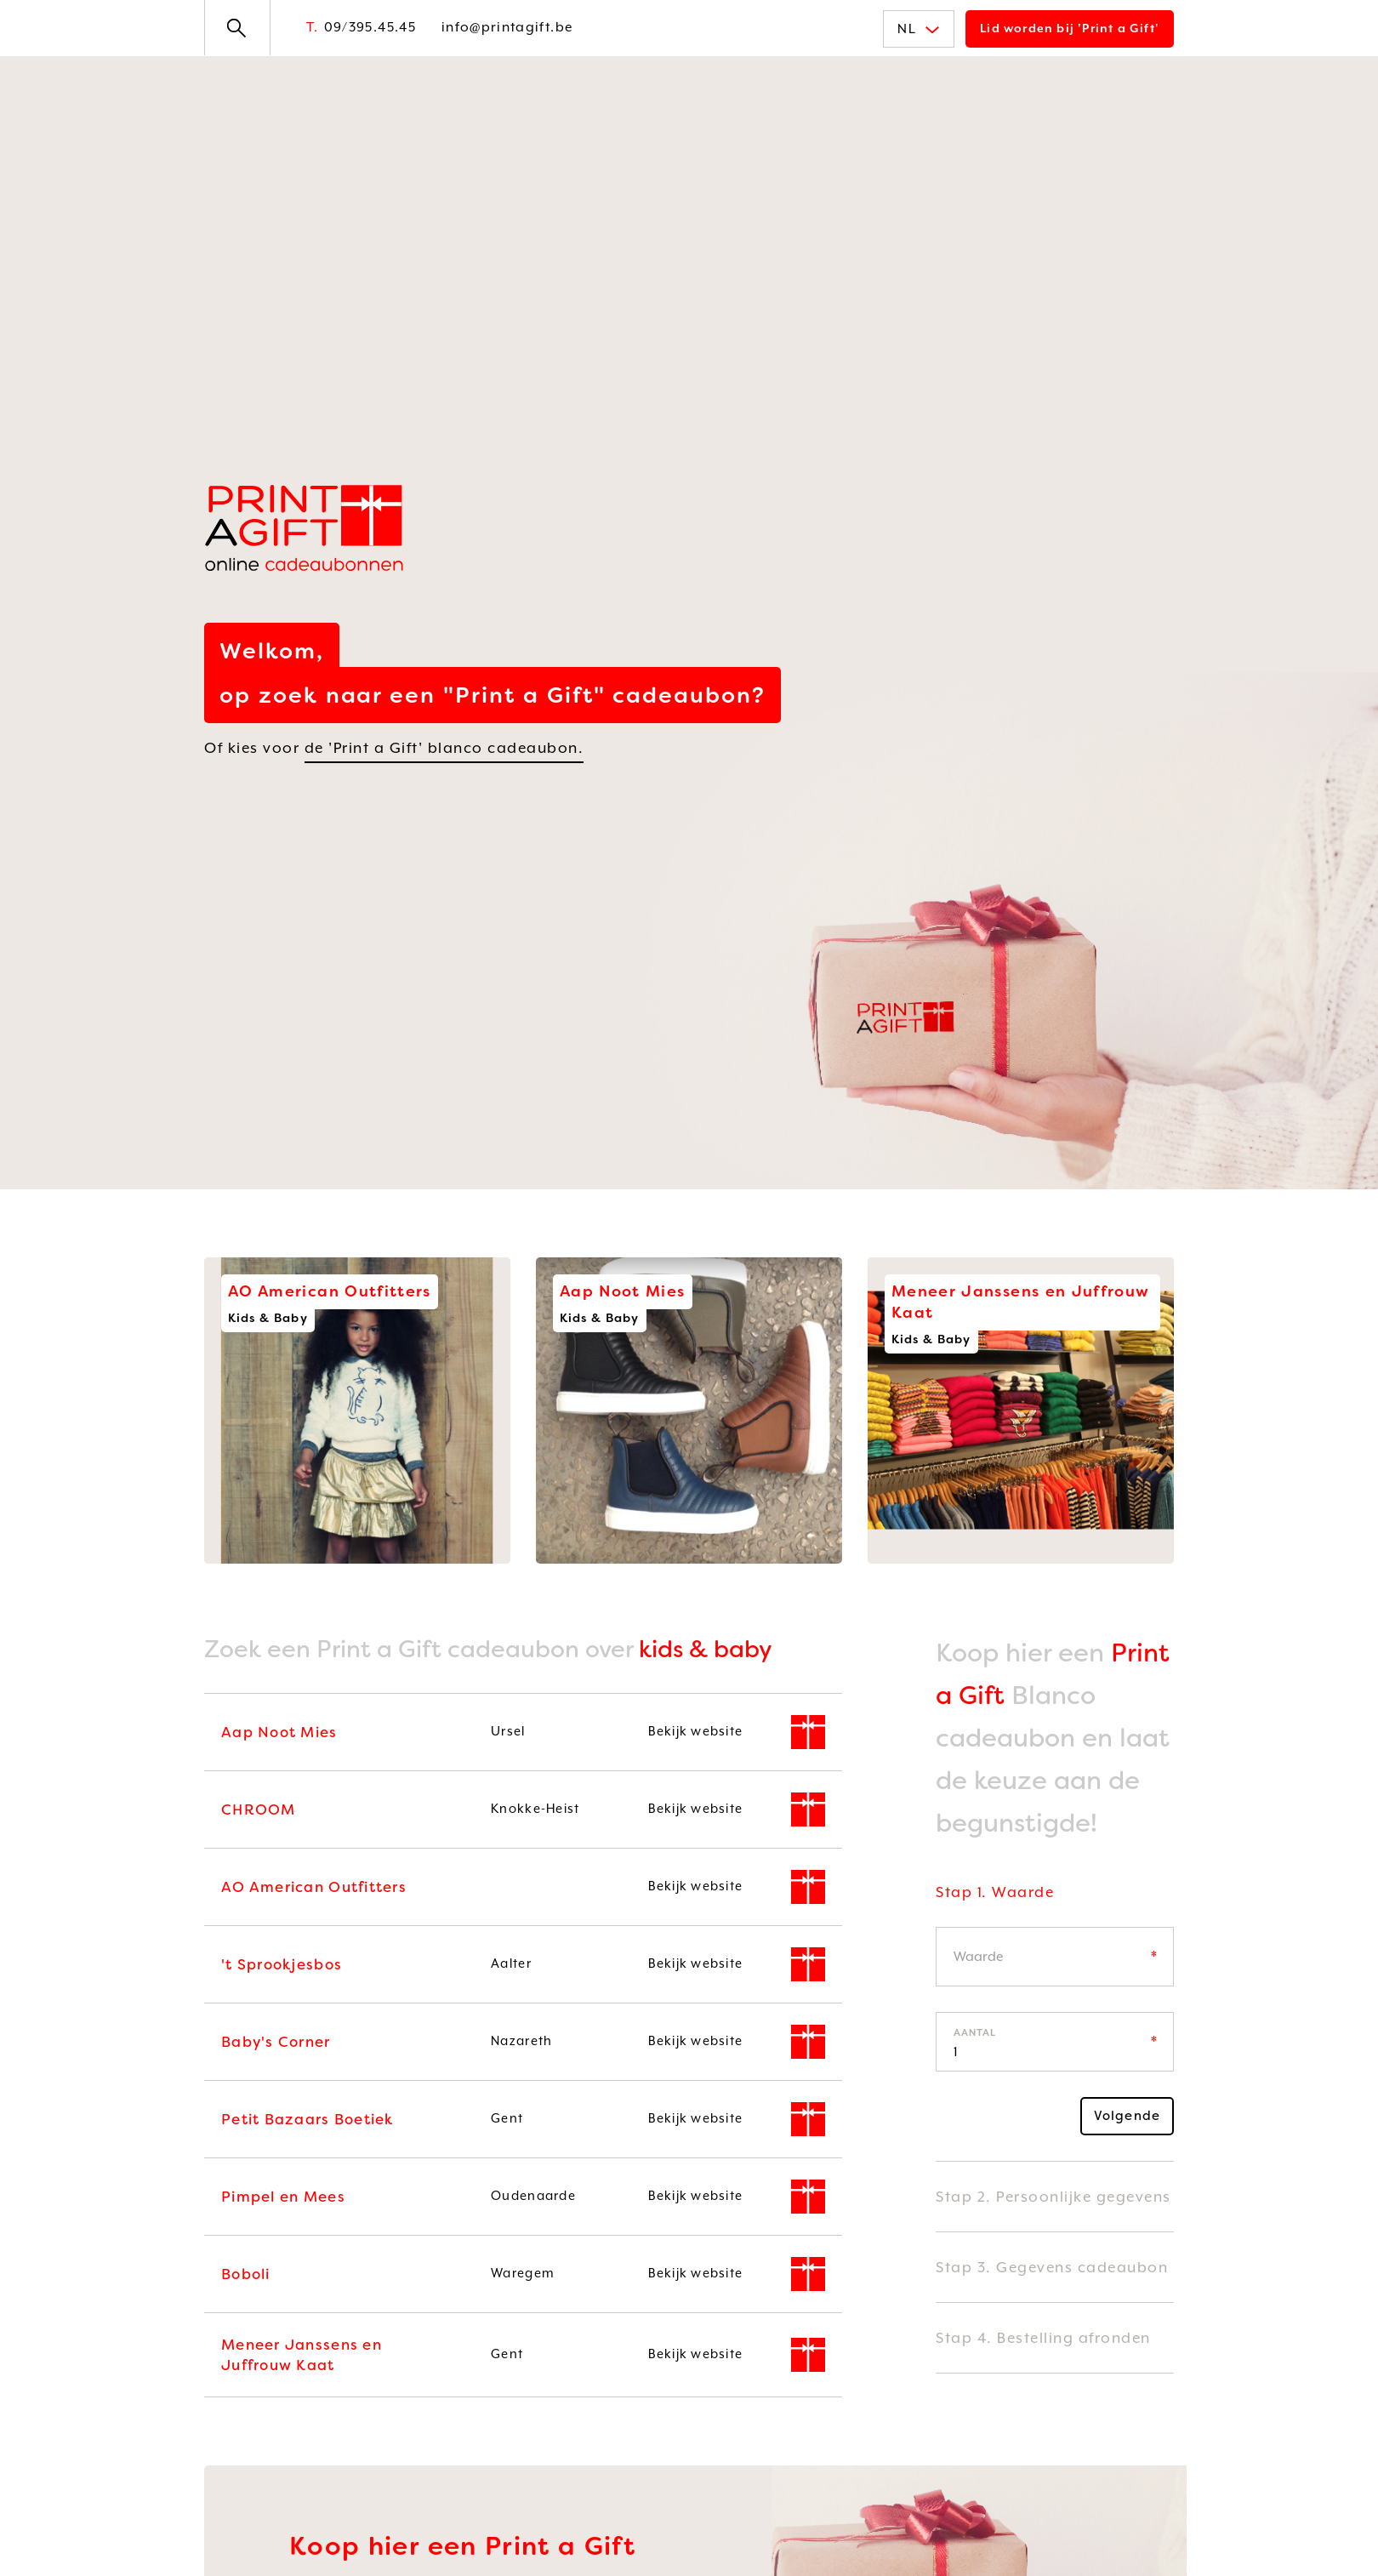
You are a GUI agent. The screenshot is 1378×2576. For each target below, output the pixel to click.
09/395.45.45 (361, 27)
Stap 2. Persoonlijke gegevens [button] (1053, 2196)
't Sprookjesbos (281, 1964)
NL (918, 29)
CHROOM (258, 1809)
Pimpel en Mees (283, 2196)
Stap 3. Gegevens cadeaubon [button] (1052, 2267)
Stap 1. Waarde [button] (995, 1892)
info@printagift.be (507, 27)
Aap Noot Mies (279, 1732)
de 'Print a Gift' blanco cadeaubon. (444, 747)
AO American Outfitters (314, 1887)
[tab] (1055, 1905)
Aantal (975, 2032)
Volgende (1127, 2115)
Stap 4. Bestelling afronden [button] (1043, 2337)
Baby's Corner (276, 2041)
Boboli (245, 2274)
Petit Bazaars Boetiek (307, 2119)
